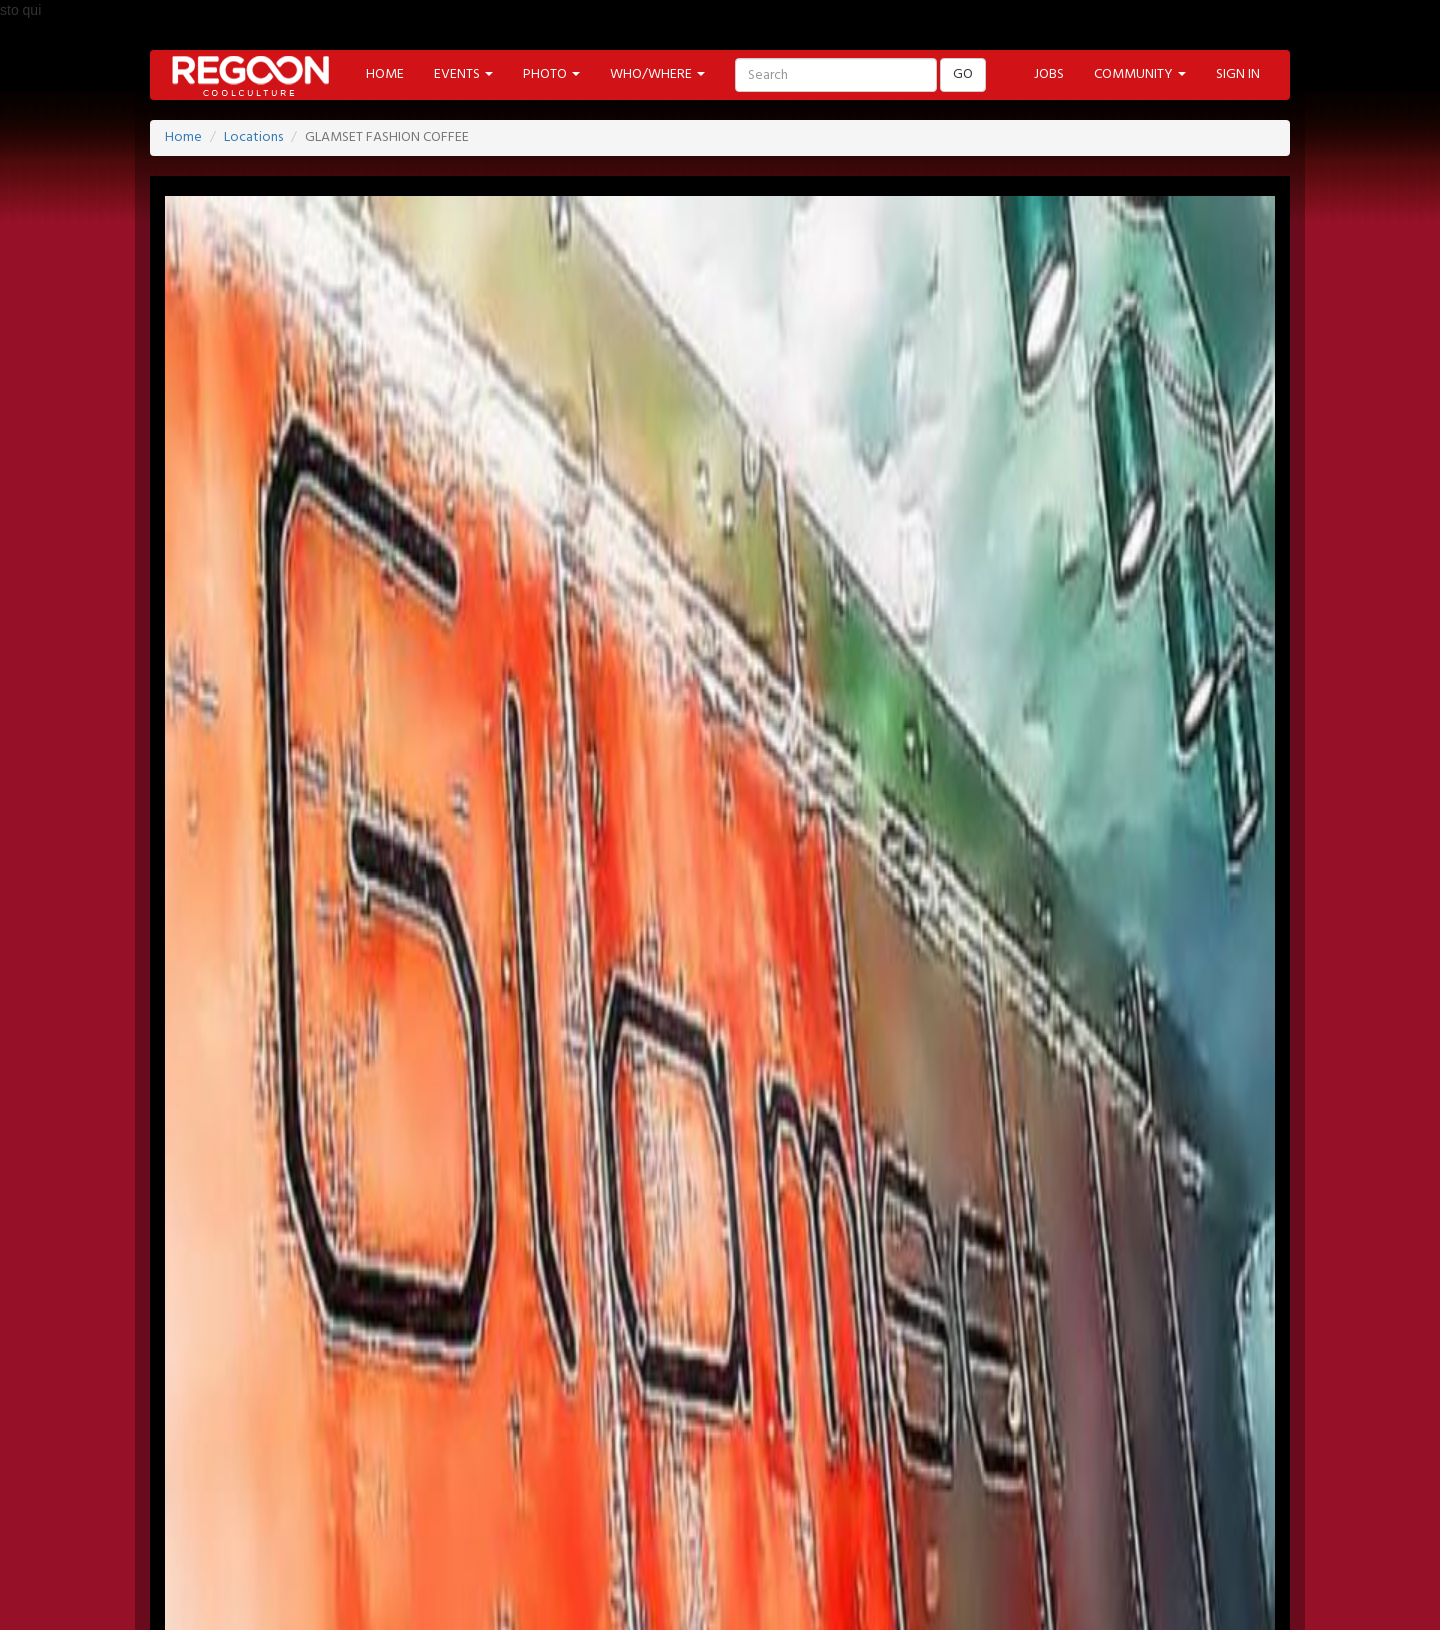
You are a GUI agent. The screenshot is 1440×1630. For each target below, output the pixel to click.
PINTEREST (468, 1485)
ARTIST (504, 1539)
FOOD (589, 1593)
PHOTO (760, 1539)
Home (183, 137)
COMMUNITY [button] (1140, 74)
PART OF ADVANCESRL (1195, 1460)
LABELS (683, 1539)
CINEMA (442, 1593)
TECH (655, 1593)
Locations (253, 137)
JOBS (1049, 74)
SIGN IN (1238, 74)
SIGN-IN (270, 1431)
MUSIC (518, 1593)
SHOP (721, 1593)
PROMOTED (593, 1539)
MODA (365, 1593)
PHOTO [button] (551, 74)
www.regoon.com (419, 1085)
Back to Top (1174, 1534)
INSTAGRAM (662, 1485)
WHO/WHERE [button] (657, 74)
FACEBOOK (285, 1485)
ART (300, 1593)
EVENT (336, 1539)
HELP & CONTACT (1195, 1485)
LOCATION (420, 1539)
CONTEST (798, 1593)
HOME (385, 74)
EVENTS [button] (463, 74)
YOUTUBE (562, 1485)
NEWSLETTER (428, 1431)
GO (963, 74)
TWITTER (378, 1485)
